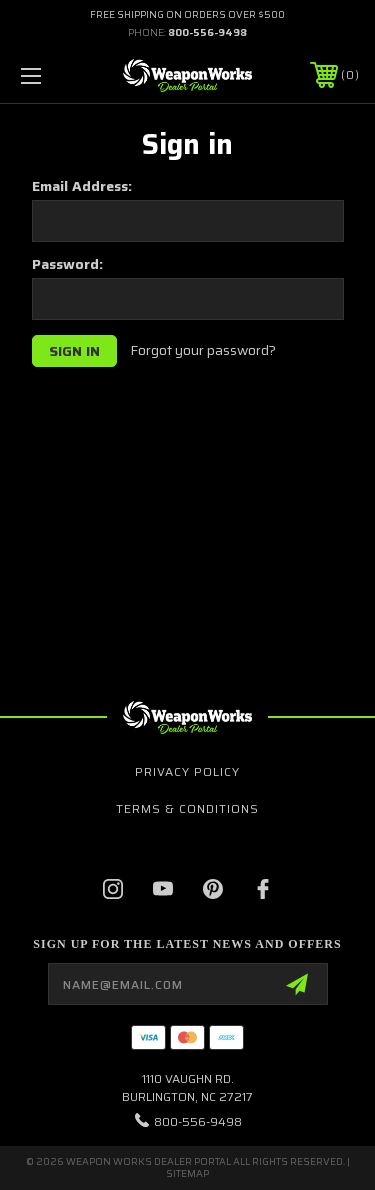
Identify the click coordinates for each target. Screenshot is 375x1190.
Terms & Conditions (187, 808)
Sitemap (187, 1173)
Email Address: (82, 186)
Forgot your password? (203, 351)
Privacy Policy (187, 771)
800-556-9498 (207, 32)
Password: (67, 264)
